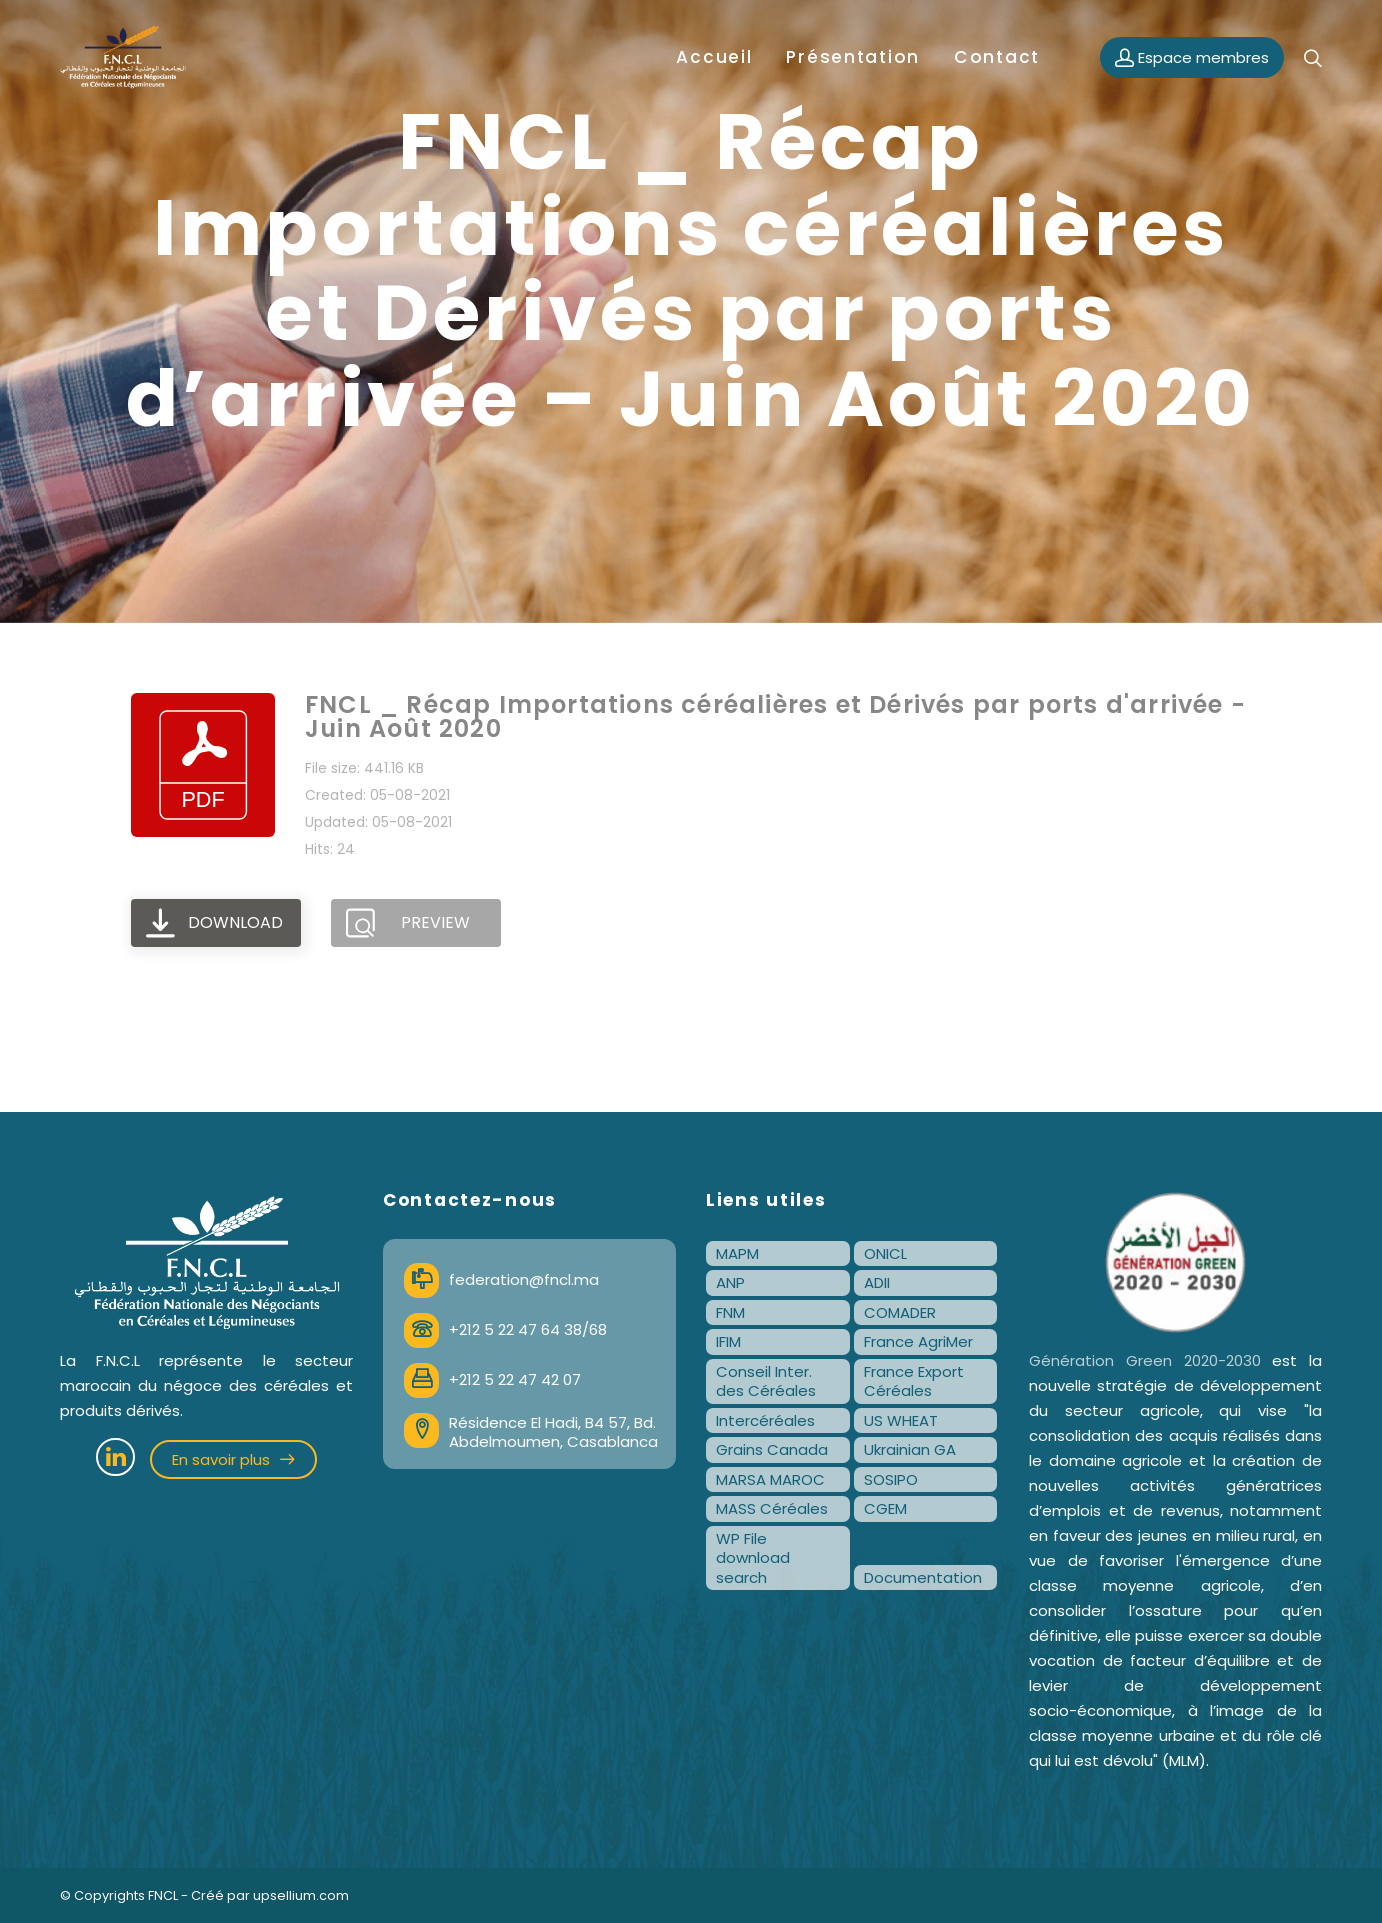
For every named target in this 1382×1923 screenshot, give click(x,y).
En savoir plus (233, 1459)
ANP (730, 1282)
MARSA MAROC (770, 1479)
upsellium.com (301, 1895)
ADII (877, 1282)
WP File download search (753, 1558)
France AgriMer (918, 1341)
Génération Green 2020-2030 (1145, 1360)
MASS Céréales (772, 1508)
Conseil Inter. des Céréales (766, 1381)
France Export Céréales (914, 1381)
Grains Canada (772, 1449)
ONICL (885, 1253)
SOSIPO (891, 1479)
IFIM (728, 1341)
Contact (997, 57)
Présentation (853, 57)
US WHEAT (901, 1420)
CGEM (885, 1508)
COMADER (900, 1312)
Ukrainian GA (910, 1449)
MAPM (737, 1253)
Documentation (923, 1577)
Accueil (714, 57)
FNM (730, 1312)
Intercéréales (765, 1420)
